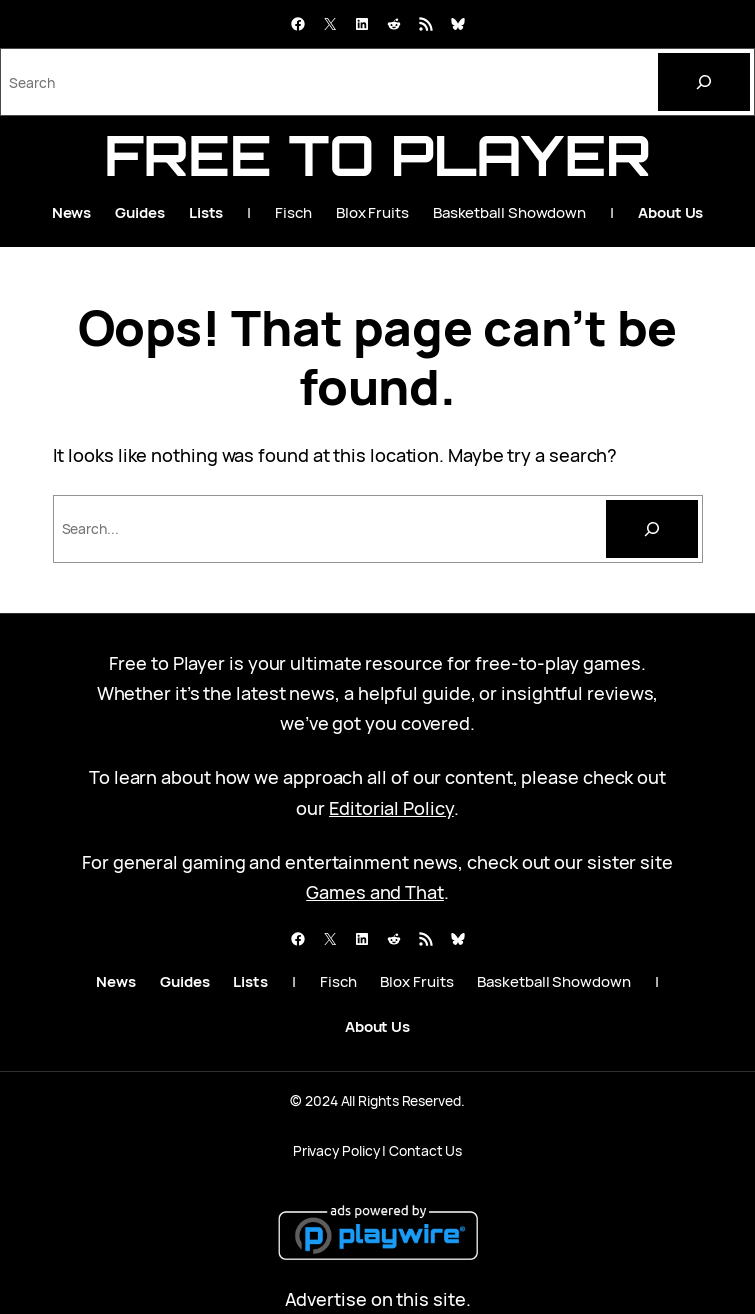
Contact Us (425, 1150)
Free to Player (377, 155)
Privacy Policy (336, 1150)
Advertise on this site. (378, 1299)
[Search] (704, 82)
